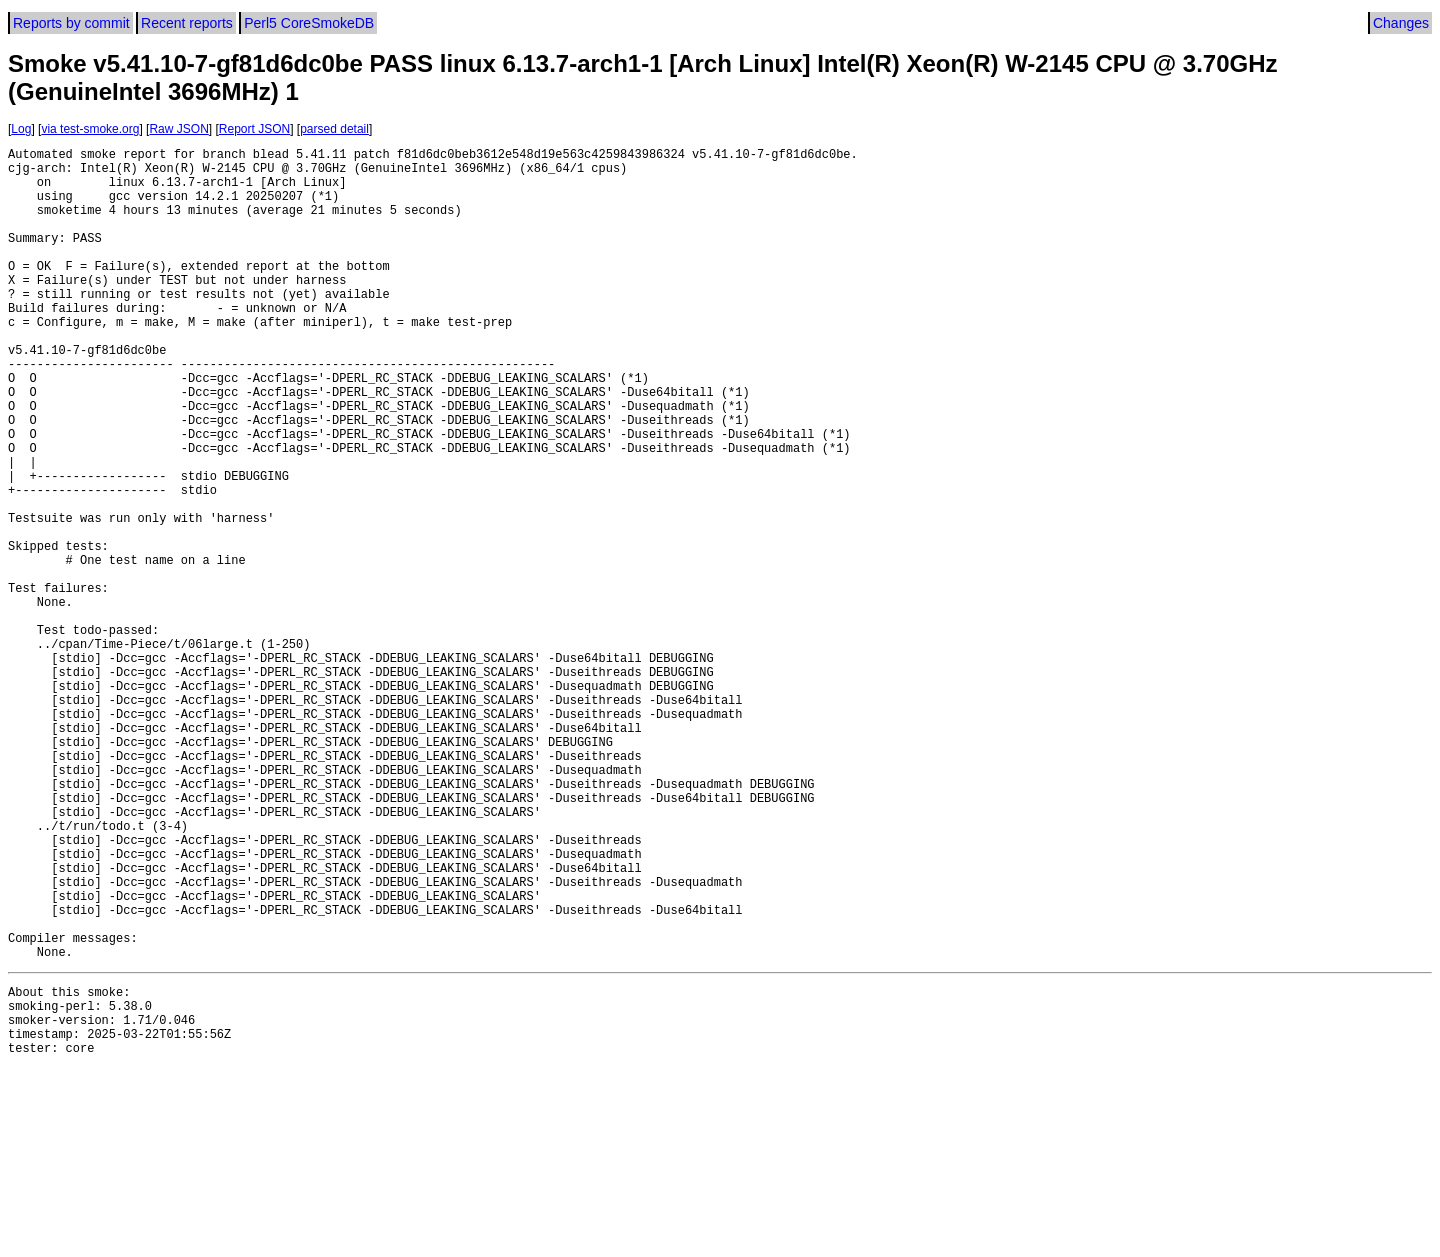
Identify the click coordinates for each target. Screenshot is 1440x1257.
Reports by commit (71, 23)
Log (21, 129)
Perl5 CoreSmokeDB (309, 23)
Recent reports (187, 23)
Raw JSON (178, 129)
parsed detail (334, 129)
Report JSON (254, 129)
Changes (1401, 23)
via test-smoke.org (90, 129)
